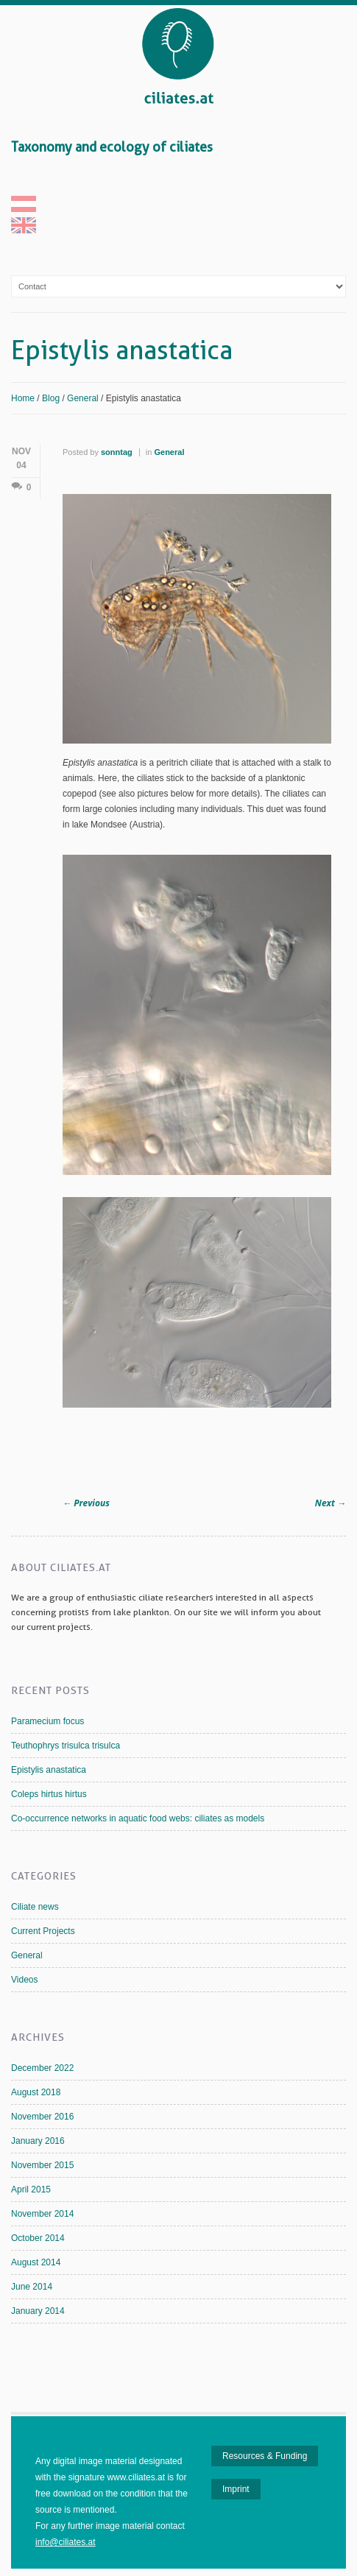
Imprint (236, 2489)
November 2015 (42, 2165)
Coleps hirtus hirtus (49, 1794)
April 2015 (31, 2189)
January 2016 (38, 2141)
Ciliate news (35, 1907)
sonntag (116, 452)
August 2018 (35, 2092)
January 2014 (38, 2311)
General (83, 398)
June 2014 (31, 2287)
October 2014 (38, 2238)
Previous (86, 1503)
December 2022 (42, 2068)
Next (330, 1503)
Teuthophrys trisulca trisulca (65, 1745)
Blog (51, 398)
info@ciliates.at (65, 2542)
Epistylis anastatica (48, 1770)
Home (23, 398)
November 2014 (42, 2214)
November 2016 (42, 2116)
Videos (24, 1980)
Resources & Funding (264, 2456)
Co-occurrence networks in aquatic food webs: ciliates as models (137, 1818)
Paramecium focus (47, 1721)
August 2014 (35, 2262)
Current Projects (43, 1931)
